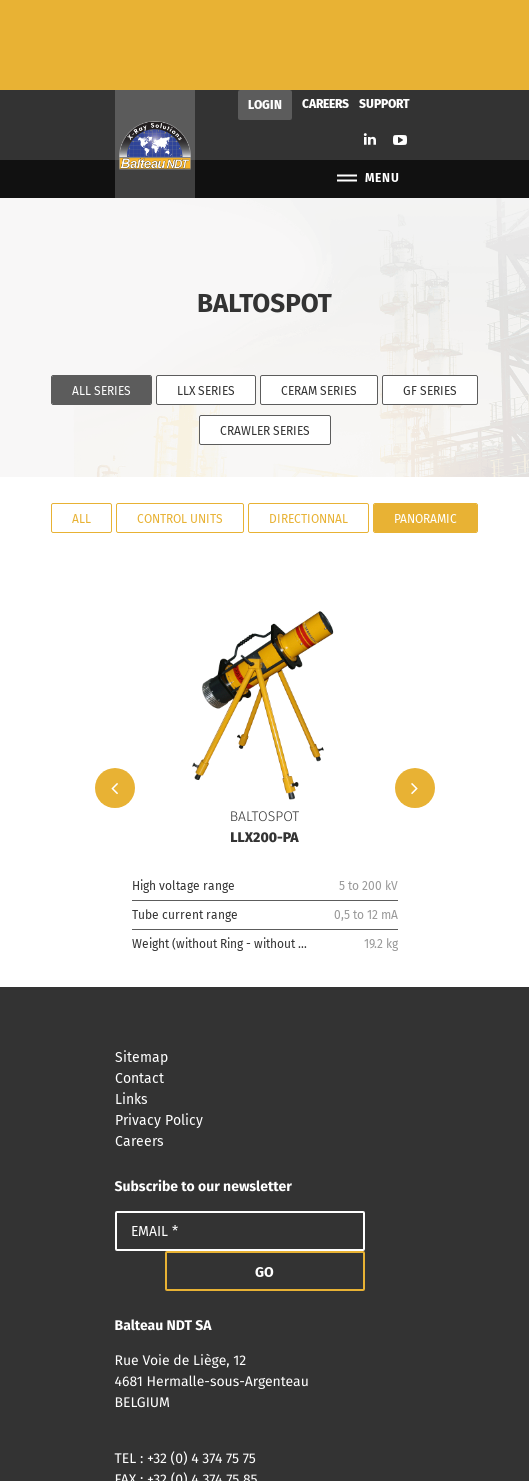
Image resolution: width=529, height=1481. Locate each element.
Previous (115, 698)
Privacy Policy (265, 1030)
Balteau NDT (155, 54)
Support (384, 14)
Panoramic (425, 428)
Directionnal (308, 428)
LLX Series (206, 301)
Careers (325, 14)
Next (415, 698)
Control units (180, 428)
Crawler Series (265, 341)
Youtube (400, 50)
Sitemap (265, 967)
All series (101, 301)
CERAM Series (319, 301)
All (81, 428)
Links (265, 1009)
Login (265, 15)
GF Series (430, 301)
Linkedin (370, 49)
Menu (367, 88)
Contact (265, 988)
